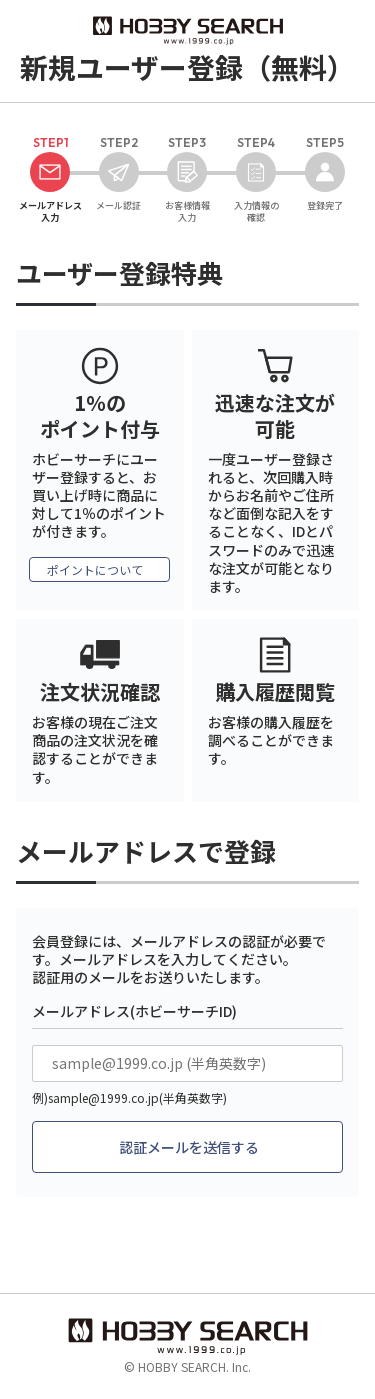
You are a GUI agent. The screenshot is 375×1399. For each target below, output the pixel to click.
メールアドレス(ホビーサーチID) (134, 1011)
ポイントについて (95, 569)
